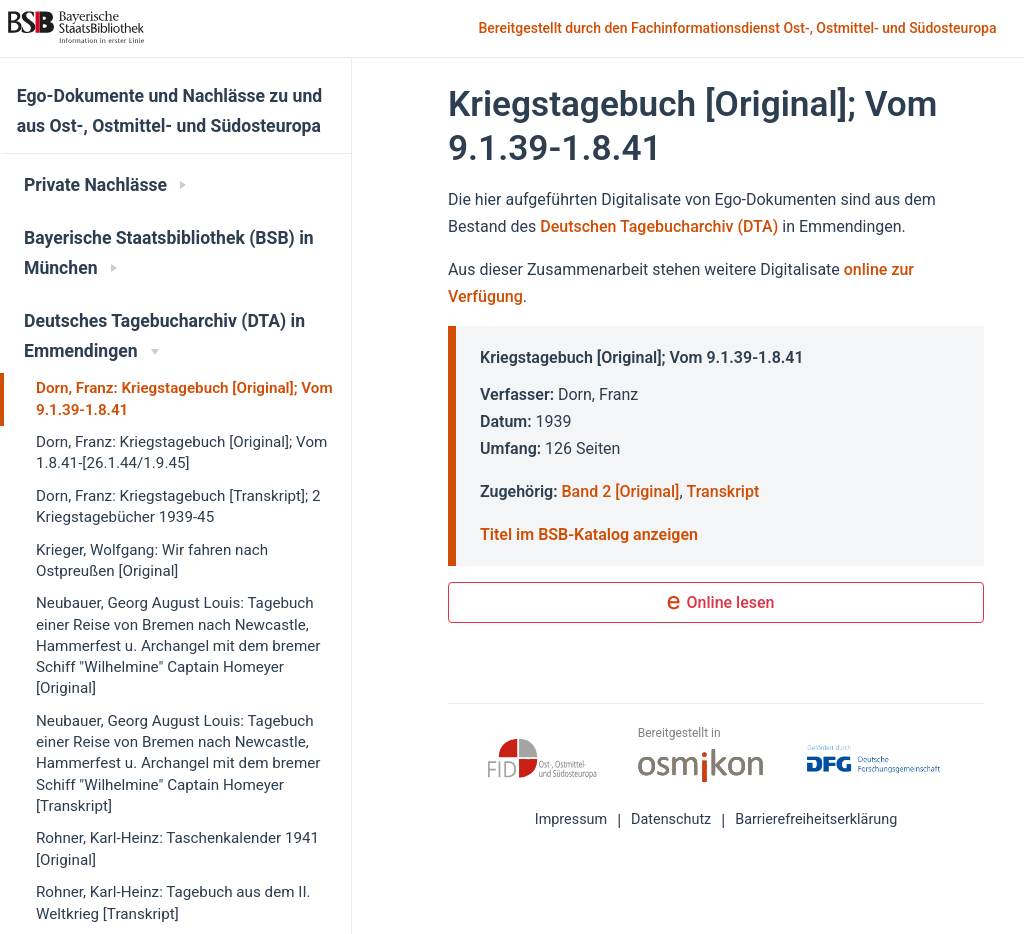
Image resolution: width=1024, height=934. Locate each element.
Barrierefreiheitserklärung (816, 819)
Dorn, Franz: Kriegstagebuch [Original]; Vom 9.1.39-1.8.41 (184, 398)
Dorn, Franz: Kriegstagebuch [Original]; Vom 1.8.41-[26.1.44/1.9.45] (181, 452)
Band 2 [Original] (621, 491)
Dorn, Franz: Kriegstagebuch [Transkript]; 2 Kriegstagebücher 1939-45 (178, 506)
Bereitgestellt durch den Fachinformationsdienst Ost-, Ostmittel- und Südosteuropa (739, 29)
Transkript (723, 491)
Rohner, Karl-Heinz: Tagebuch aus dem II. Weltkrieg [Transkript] (173, 902)
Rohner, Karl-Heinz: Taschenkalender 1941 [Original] (177, 848)
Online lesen (716, 604)
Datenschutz (671, 819)
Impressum (571, 819)
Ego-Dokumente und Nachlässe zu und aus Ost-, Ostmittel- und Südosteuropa (169, 111)
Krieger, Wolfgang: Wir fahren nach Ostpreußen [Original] (152, 560)
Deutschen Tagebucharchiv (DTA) (661, 226)
